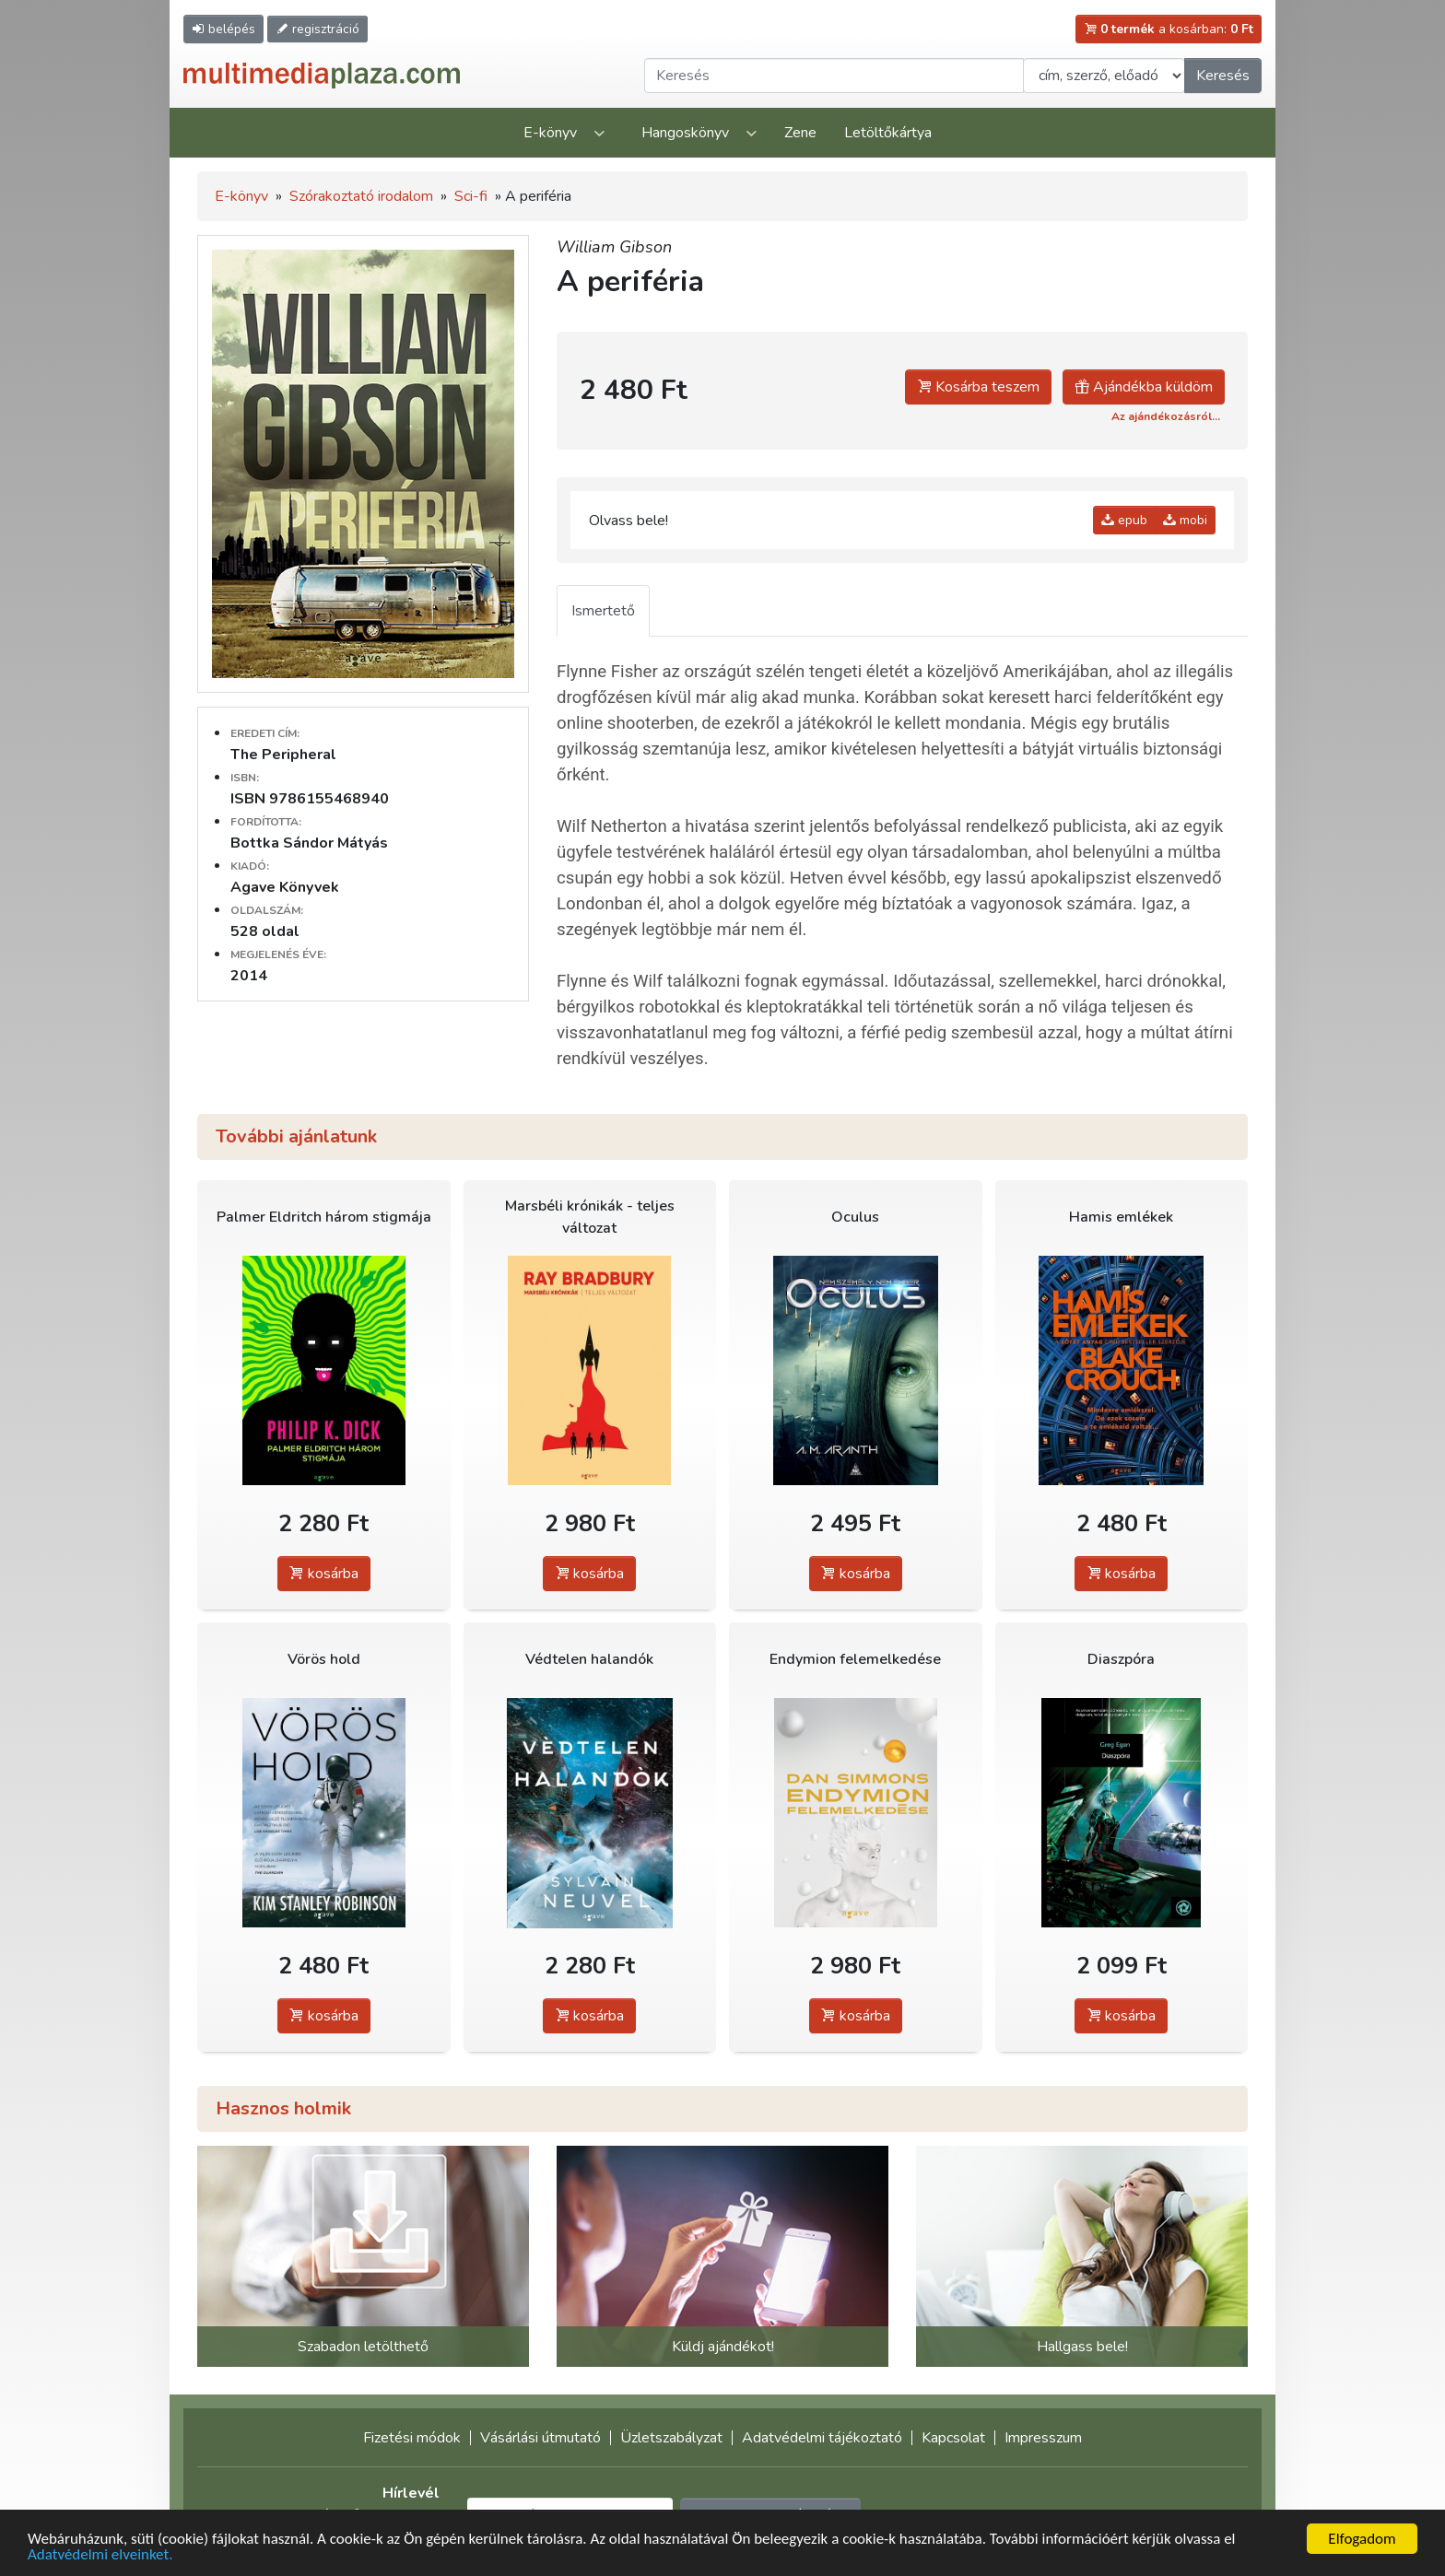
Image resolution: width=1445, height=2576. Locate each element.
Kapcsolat (953, 2438)
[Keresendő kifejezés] (834, 75)
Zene (800, 133)
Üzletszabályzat (671, 2438)
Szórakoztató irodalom (361, 196)
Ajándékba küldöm (1144, 387)
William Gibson (614, 247)
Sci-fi (471, 196)
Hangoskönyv (685, 133)
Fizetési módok (412, 2438)
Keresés (1223, 75)
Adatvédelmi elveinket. (100, 2556)
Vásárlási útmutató (540, 2438)
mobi (1185, 520)
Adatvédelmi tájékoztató (822, 2438)
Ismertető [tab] (603, 611)
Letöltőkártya (888, 133)
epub (1124, 520)
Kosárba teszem (978, 387)
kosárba (323, 1573)
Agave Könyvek (284, 887)
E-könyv (550, 133)
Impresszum (1043, 2438)
